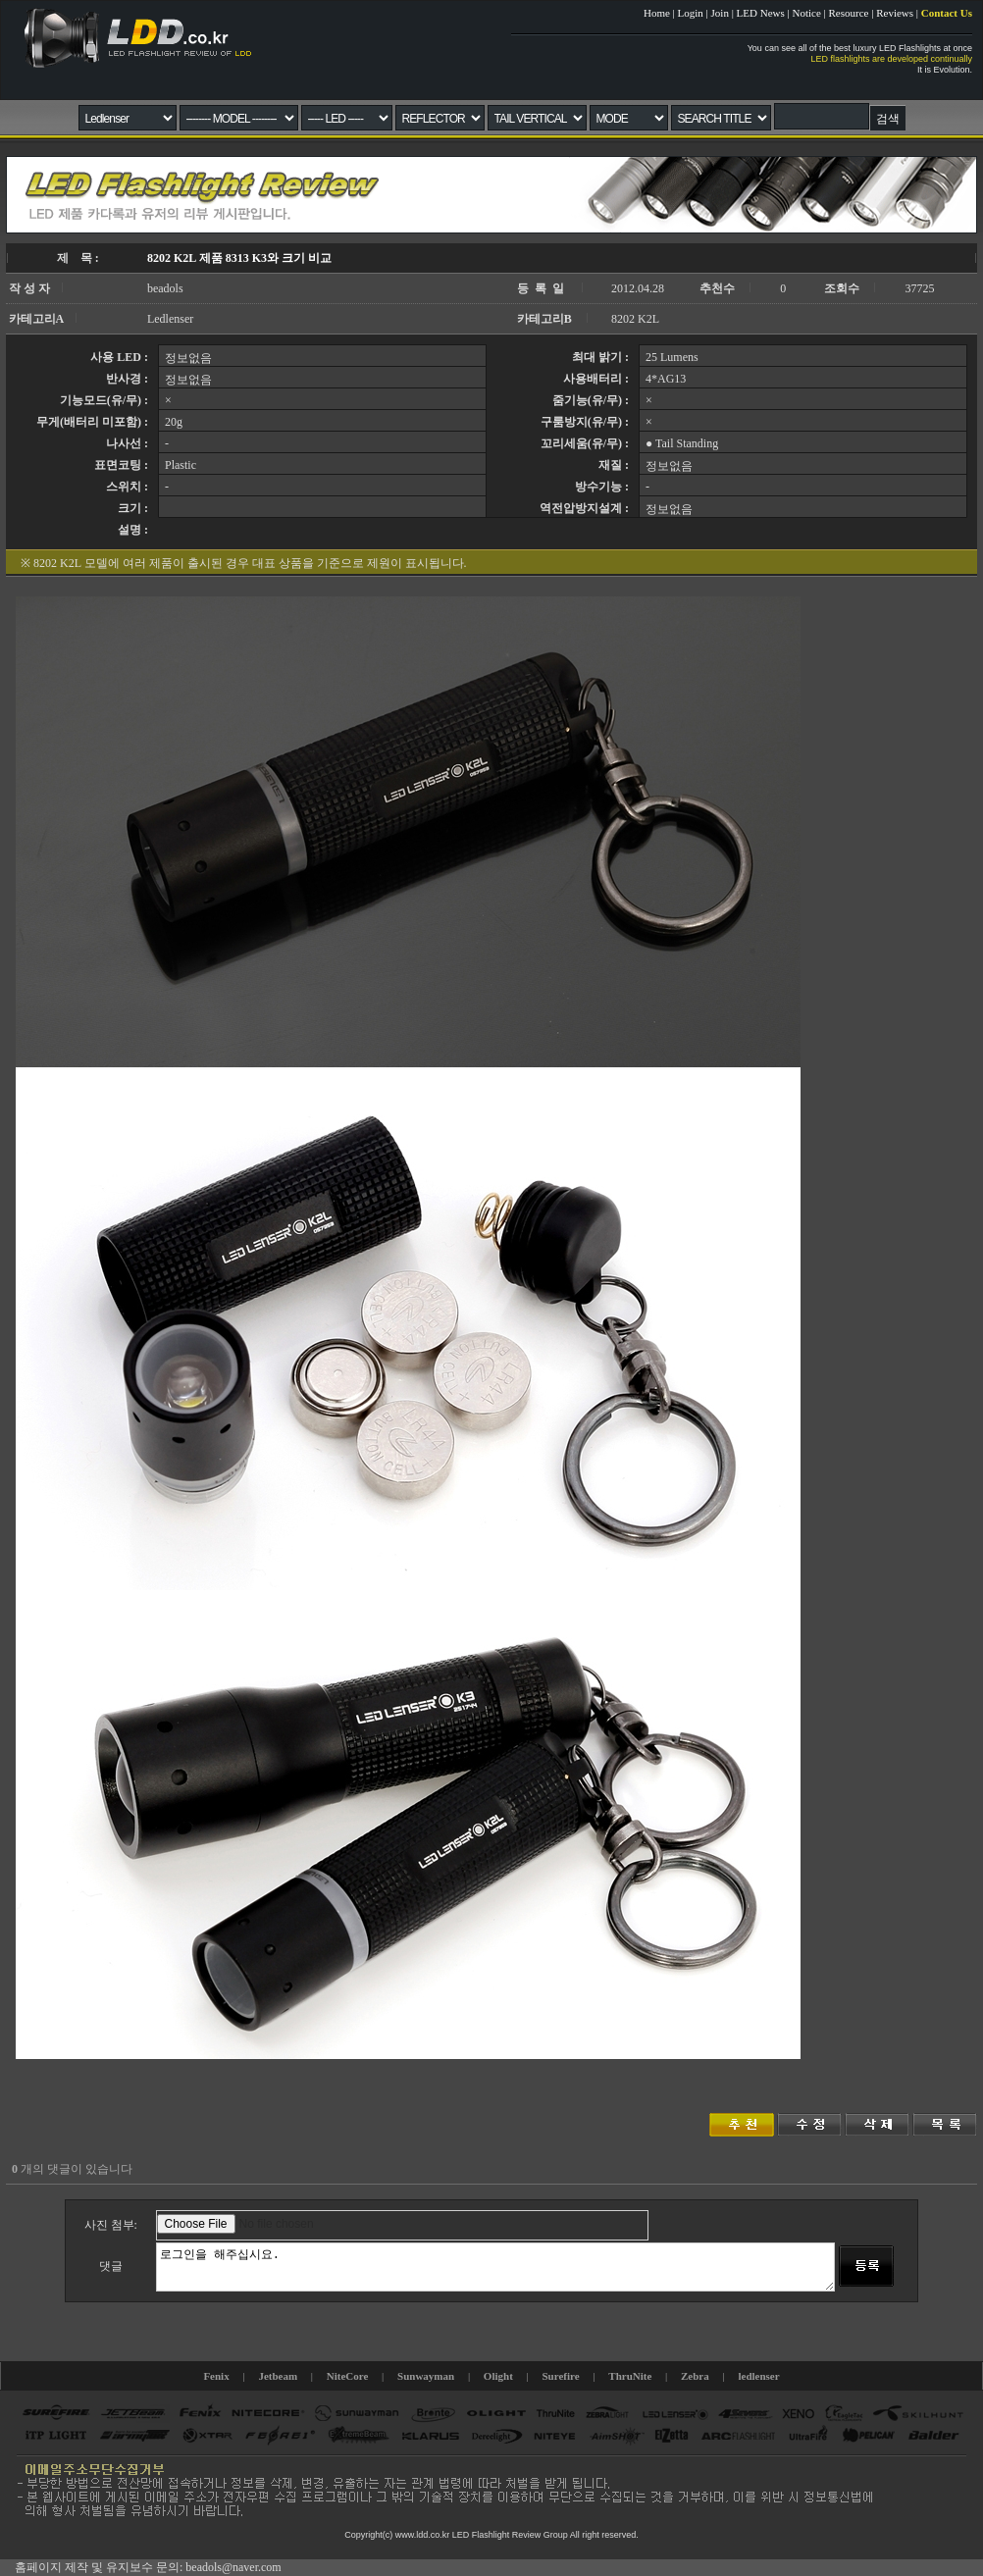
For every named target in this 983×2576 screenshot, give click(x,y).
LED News (761, 13)
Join (720, 13)
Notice (806, 13)
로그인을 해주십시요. (495, 2267)
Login (690, 13)
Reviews (894, 13)
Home (657, 13)
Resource (849, 13)
